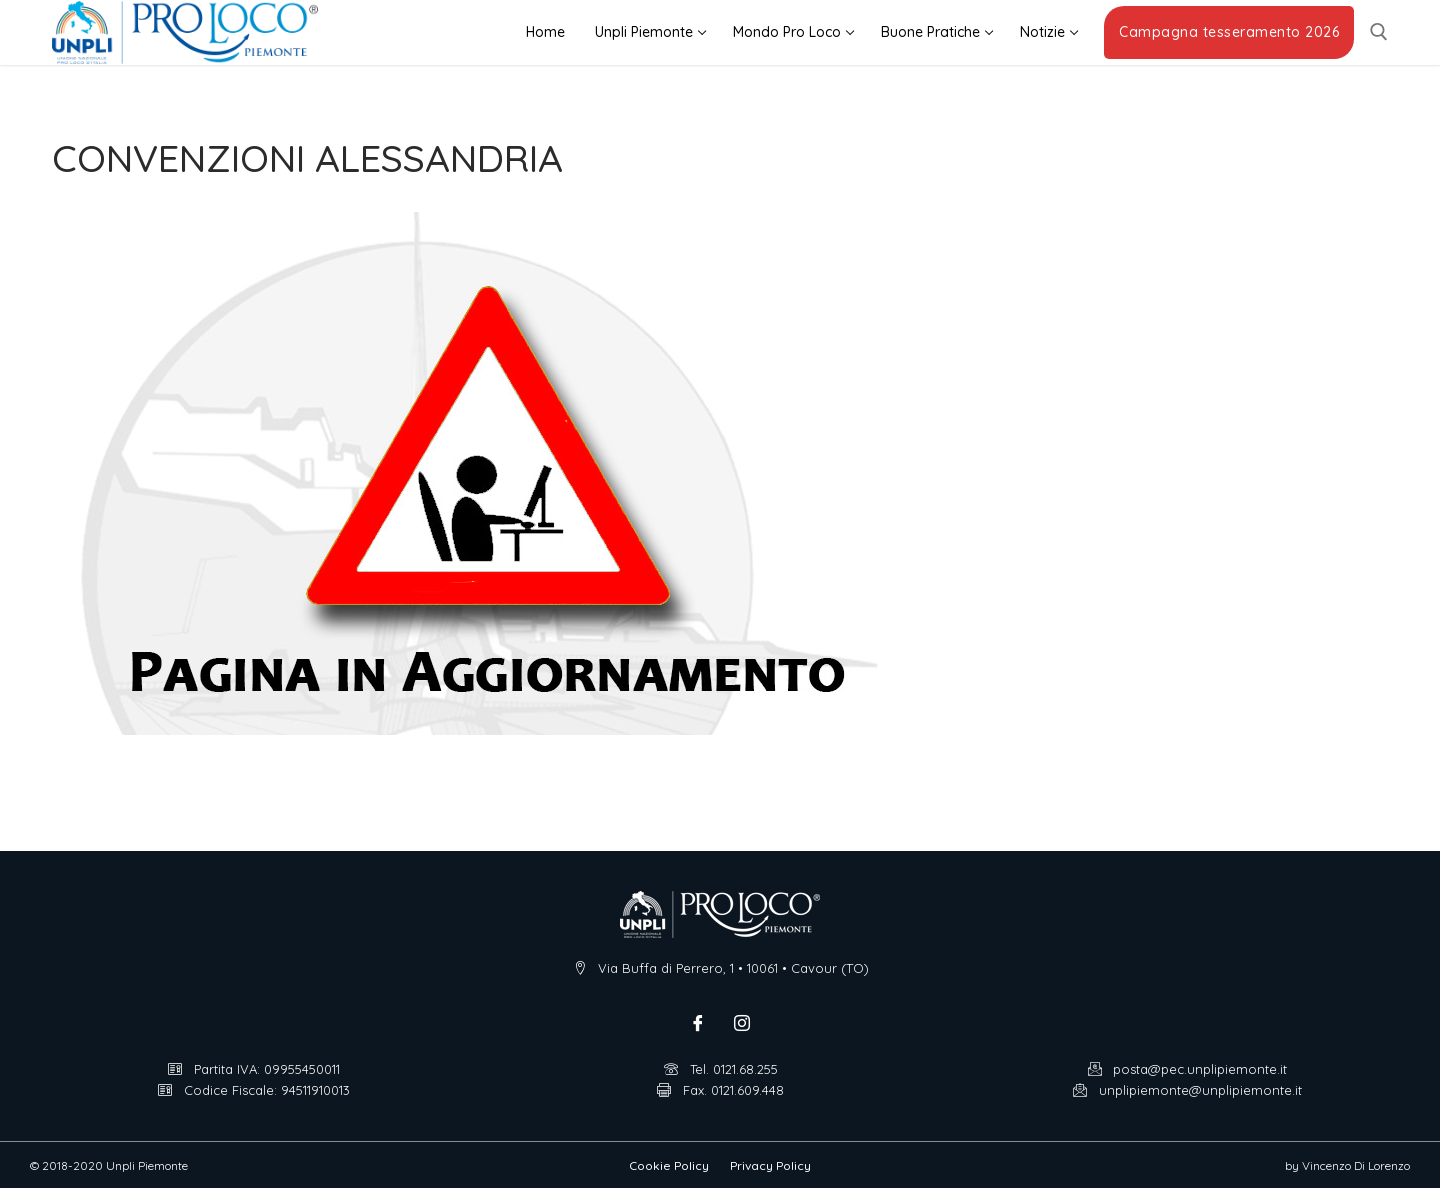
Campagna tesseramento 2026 (1229, 32)
